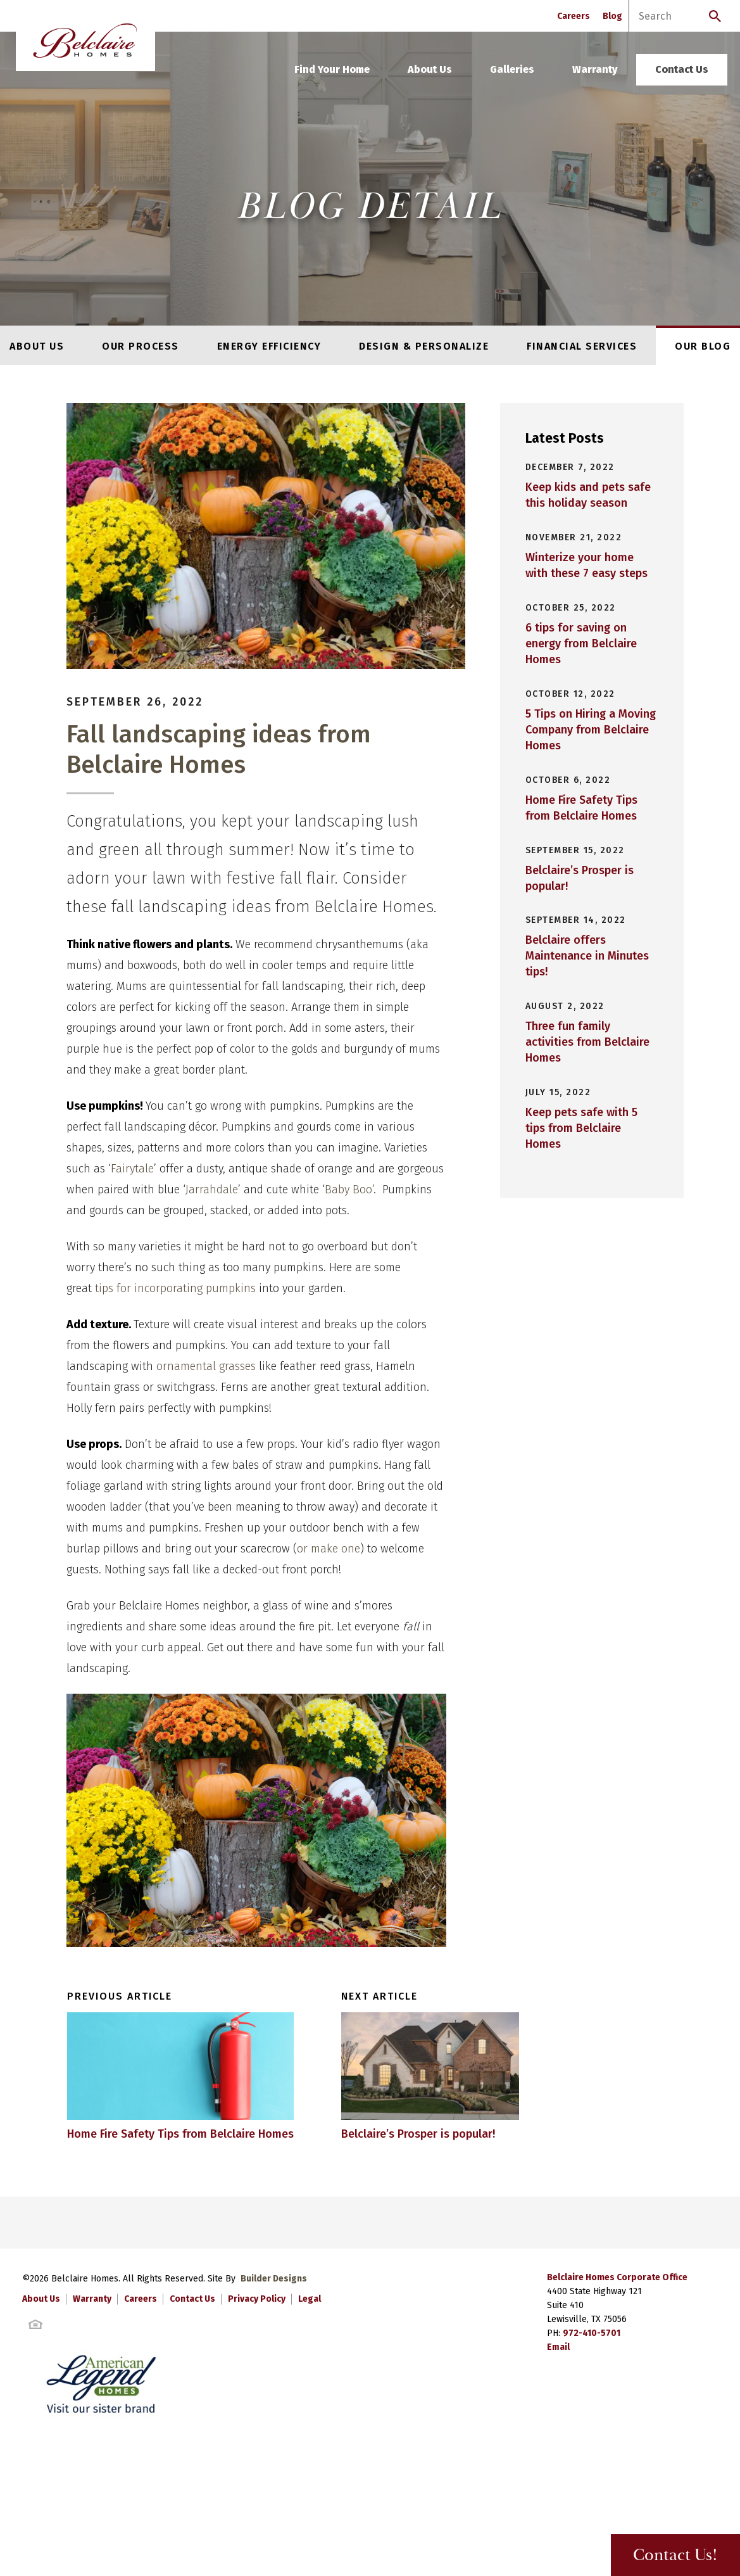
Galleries (512, 69)
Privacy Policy (256, 2347)
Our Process (140, 346)
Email (558, 2395)
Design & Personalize (424, 346)
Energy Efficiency (269, 346)
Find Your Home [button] (332, 69)
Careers (573, 16)
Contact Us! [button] (672, 2555)
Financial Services (582, 346)
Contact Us (681, 69)
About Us (430, 69)
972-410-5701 (591, 2381)
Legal (309, 2347)
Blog (612, 16)
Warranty (594, 69)
